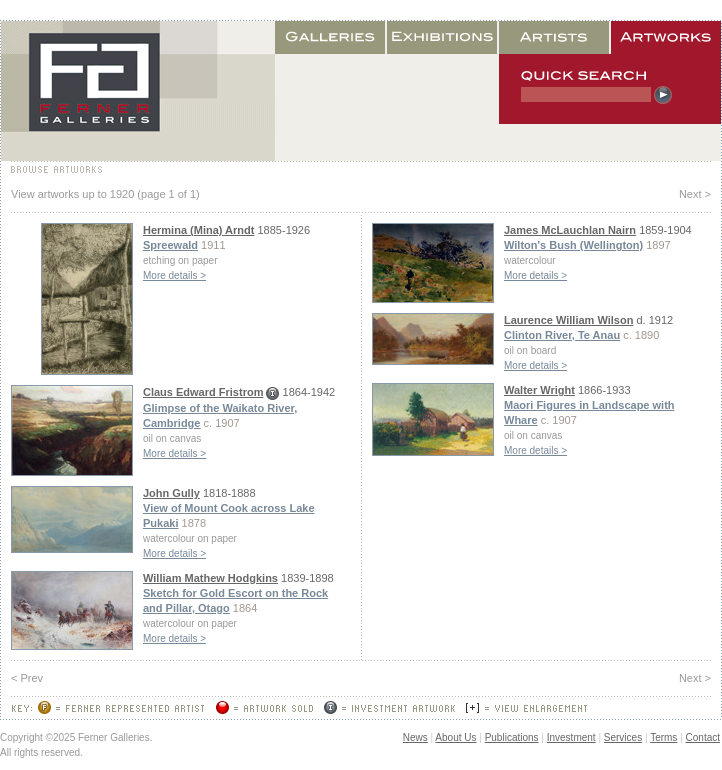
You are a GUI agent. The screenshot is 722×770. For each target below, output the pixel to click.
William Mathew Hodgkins (210, 578)
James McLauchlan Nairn (570, 230)
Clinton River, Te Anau (562, 335)
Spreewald (170, 245)
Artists (555, 37)
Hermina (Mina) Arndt (198, 230)
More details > (174, 275)
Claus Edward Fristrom (203, 392)
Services (623, 737)
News (415, 737)
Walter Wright (539, 390)
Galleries (331, 37)
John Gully (171, 493)
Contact (703, 737)
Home (138, 91)
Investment (571, 737)
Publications (512, 737)
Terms (663, 737)
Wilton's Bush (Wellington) (573, 245)
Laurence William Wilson (568, 320)
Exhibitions (443, 37)
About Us (455, 737)
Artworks (666, 37)
